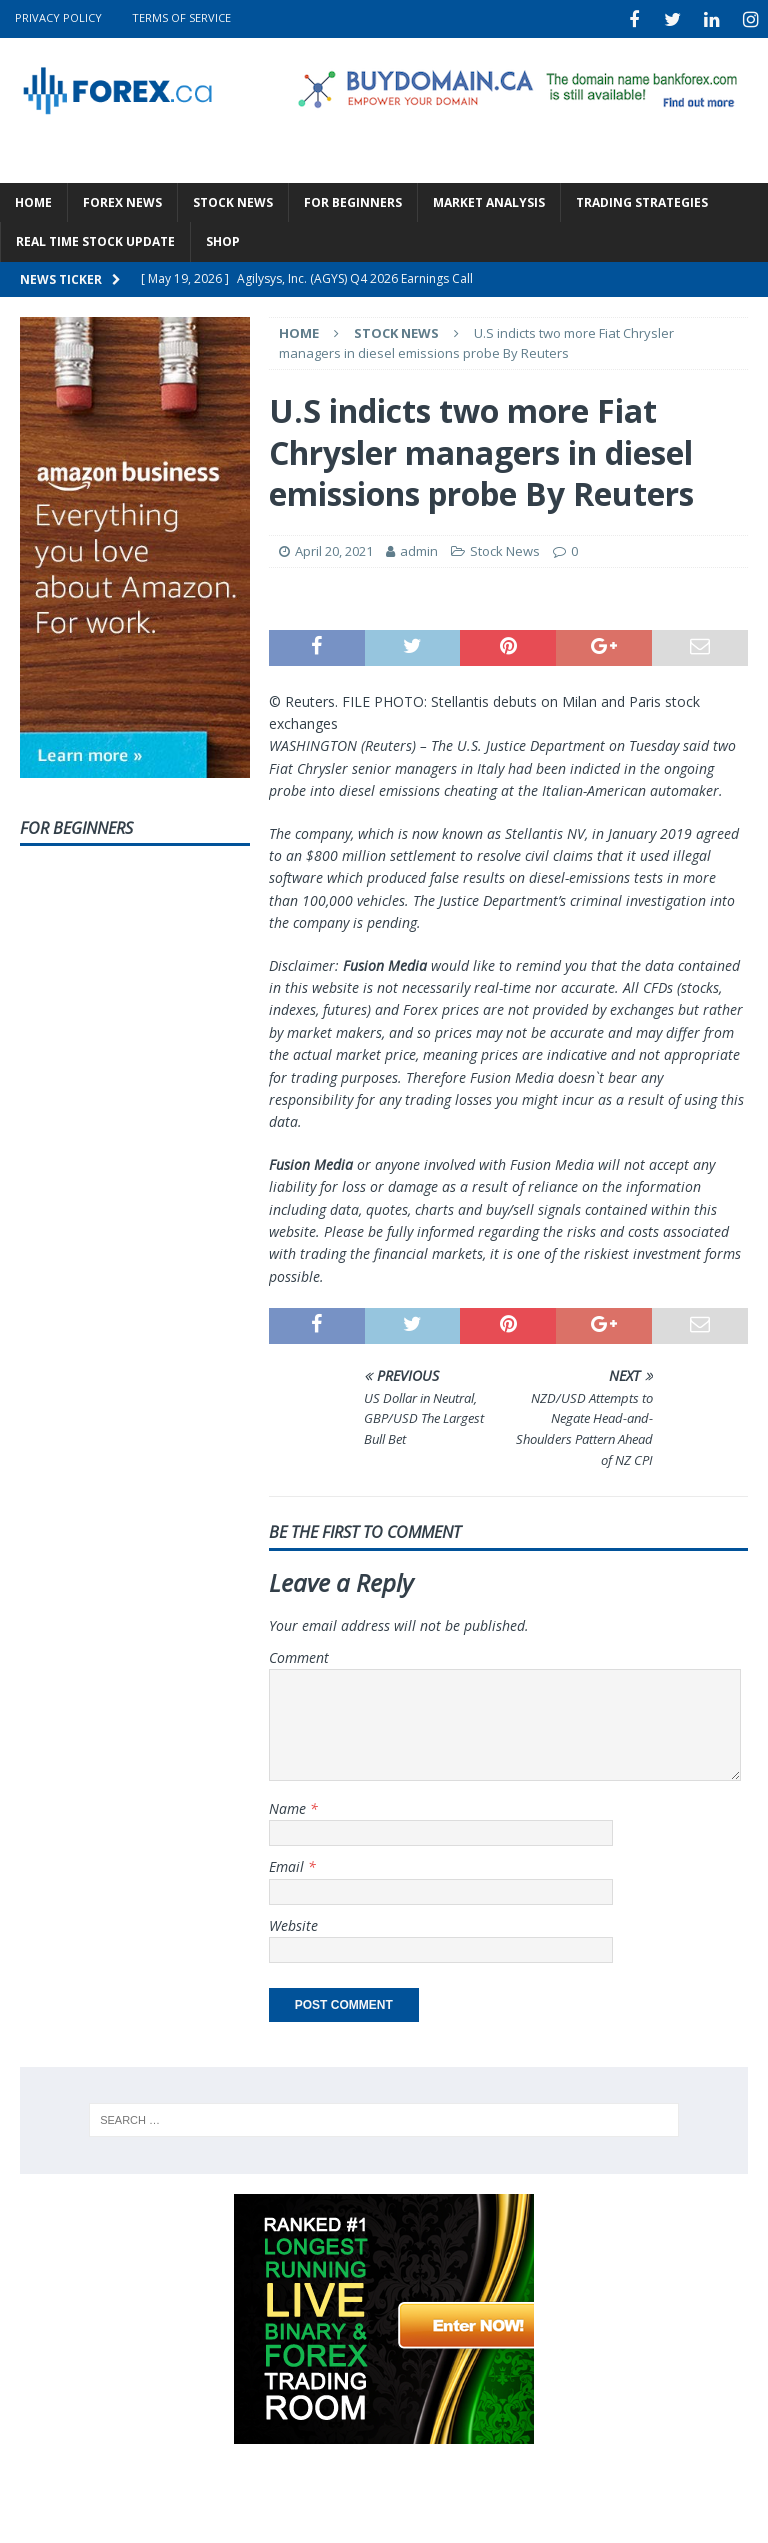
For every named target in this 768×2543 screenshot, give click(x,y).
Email (288, 1863)
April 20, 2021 (334, 548)
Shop (223, 239)
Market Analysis (489, 199)
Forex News (122, 199)
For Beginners (353, 199)
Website (293, 1922)
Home (33, 199)
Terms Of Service (181, 17)
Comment (299, 1654)
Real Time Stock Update (95, 239)
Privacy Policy (58, 17)
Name (289, 1805)
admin (419, 548)
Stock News (233, 199)
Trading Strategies (642, 199)
